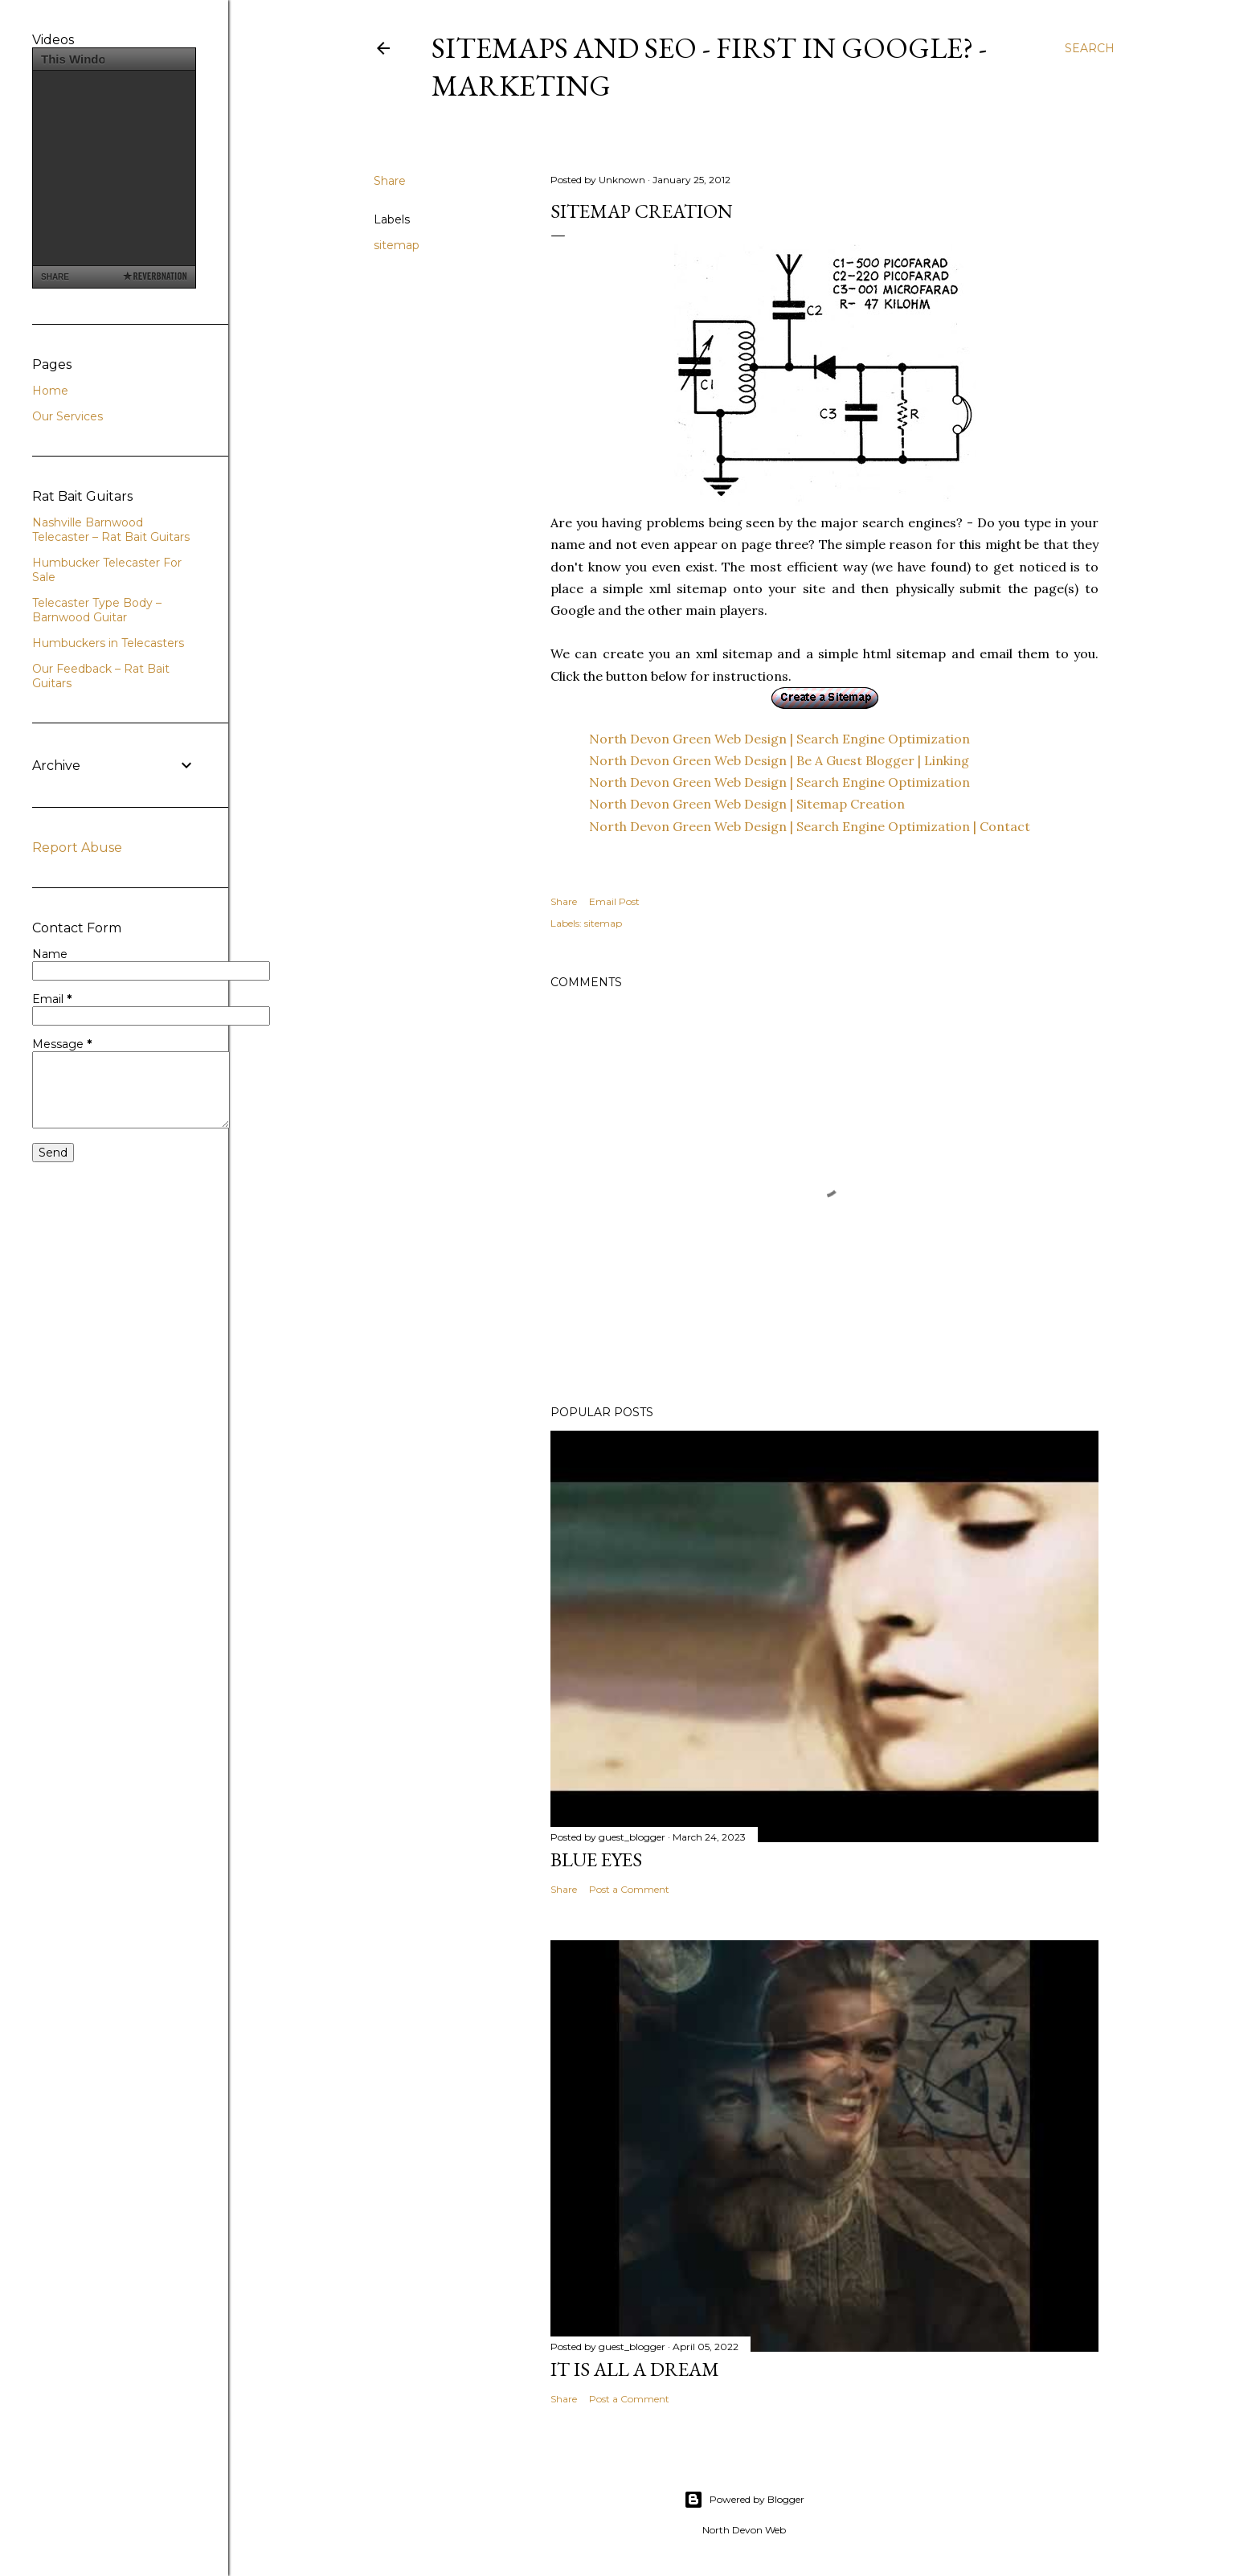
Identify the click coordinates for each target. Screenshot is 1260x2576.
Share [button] (390, 181)
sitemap (396, 245)
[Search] (1090, 48)
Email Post (614, 901)
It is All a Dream (634, 2369)
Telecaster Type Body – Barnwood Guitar (97, 610)
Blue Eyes (596, 1859)
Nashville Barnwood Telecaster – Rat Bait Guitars (111, 529)
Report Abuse (77, 847)
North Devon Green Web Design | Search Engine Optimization (779, 739)
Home (50, 390)
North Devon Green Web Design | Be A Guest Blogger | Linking (779, 760)
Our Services (67, 416)
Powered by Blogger (744, 2499)
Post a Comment (629, 1889)
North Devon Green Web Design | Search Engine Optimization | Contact (809, 826)
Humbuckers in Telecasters (108, 643)
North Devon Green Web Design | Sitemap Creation (747, 804)
